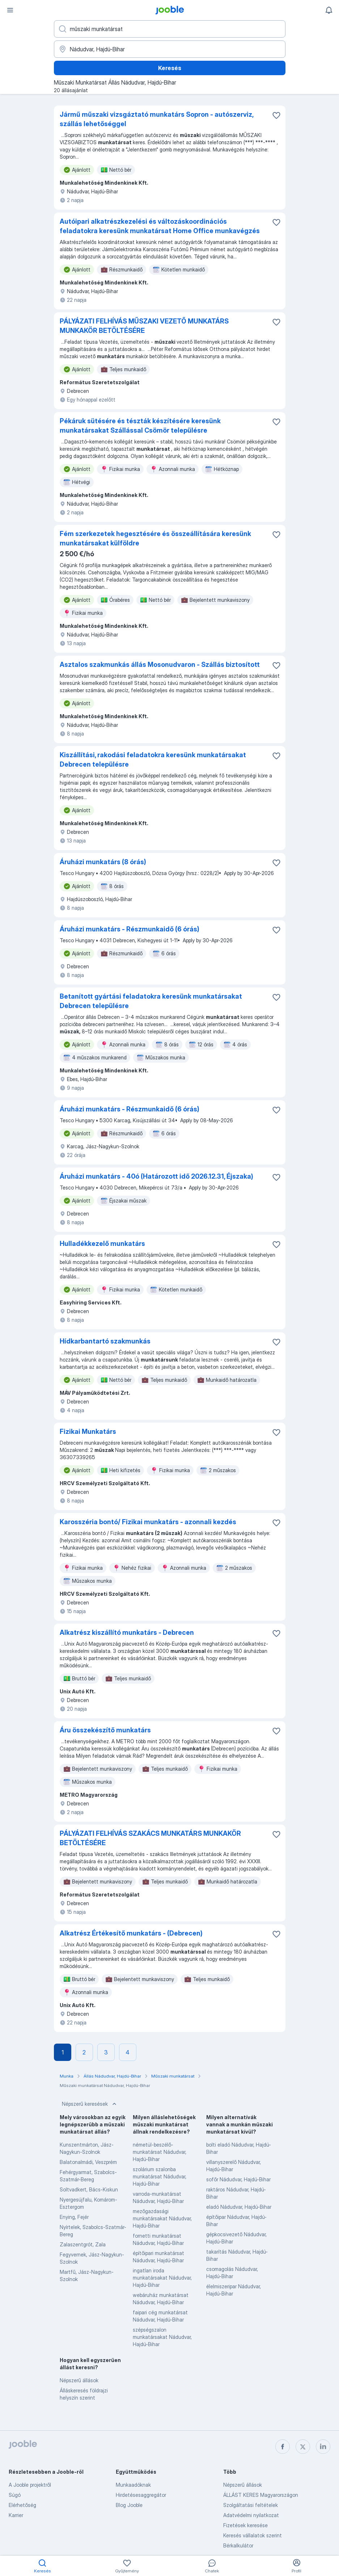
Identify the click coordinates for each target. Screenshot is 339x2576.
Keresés (169, 68)
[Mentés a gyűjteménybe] (276, 115)
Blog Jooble (129, 2505)
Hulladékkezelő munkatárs (102, 1243)
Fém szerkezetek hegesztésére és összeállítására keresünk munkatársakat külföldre (155, 538)
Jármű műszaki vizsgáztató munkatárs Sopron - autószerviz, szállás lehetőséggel (156, 119)
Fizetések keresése (245, 2525)
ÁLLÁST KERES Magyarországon (260, 2495)
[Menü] (10, 10)
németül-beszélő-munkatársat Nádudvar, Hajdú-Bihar (159, 2152)
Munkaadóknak (133, 2485)
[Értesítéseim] (329, 10)
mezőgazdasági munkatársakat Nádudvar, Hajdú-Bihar (162, 2218)
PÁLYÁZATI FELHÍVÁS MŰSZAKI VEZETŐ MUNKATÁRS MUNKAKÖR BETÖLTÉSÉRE (144, 325)
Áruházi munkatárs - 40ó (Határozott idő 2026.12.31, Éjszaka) (156, 1176)
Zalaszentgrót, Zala (83, 2244)
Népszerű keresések (90, 2104)
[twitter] (303, 2446)
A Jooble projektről (30, 2485)
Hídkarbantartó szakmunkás (105, 1341)
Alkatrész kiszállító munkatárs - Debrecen (127, 1632)
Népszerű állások (79, 2380)
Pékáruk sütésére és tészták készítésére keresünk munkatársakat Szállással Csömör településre (140, 425)
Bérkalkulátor (238, 2545)
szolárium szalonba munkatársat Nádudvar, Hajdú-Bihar (159, 2176)
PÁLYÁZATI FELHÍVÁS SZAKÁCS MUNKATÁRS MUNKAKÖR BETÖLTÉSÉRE (150, 1838)
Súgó (15, 2495)
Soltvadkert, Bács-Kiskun (89, 2189)
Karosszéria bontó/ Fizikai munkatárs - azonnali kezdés (148, 1522)
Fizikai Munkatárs (88, 1431)
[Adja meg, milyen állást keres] (169, 29)
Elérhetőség (22, 2505)
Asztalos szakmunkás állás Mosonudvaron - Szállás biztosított (160, 664)
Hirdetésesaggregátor (141, 2495)
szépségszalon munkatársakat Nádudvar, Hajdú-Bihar (162, 2337)
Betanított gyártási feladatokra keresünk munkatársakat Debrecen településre (151, 1001)
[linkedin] (323, 2446)
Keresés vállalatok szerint (252, 2535)
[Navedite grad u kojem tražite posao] (169, 49)
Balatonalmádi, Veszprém (88, 2162)
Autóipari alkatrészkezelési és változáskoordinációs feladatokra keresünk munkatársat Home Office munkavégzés (160, 226)
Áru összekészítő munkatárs (105, 1730)
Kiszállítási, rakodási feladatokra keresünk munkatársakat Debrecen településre (153, 759)
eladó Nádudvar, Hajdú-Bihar (238, 2207)
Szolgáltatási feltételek (250, 2505)
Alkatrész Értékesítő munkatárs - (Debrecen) (131, 1933)
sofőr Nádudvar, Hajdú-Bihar (238, 2179)
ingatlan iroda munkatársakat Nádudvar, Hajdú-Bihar (162, 2277)
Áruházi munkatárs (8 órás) (103, 862)
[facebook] (282, 2446)
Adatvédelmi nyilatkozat (251, 2515)
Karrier (16, 2515)
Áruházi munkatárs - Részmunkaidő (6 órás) (129, 929)
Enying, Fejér (74, 2217)
